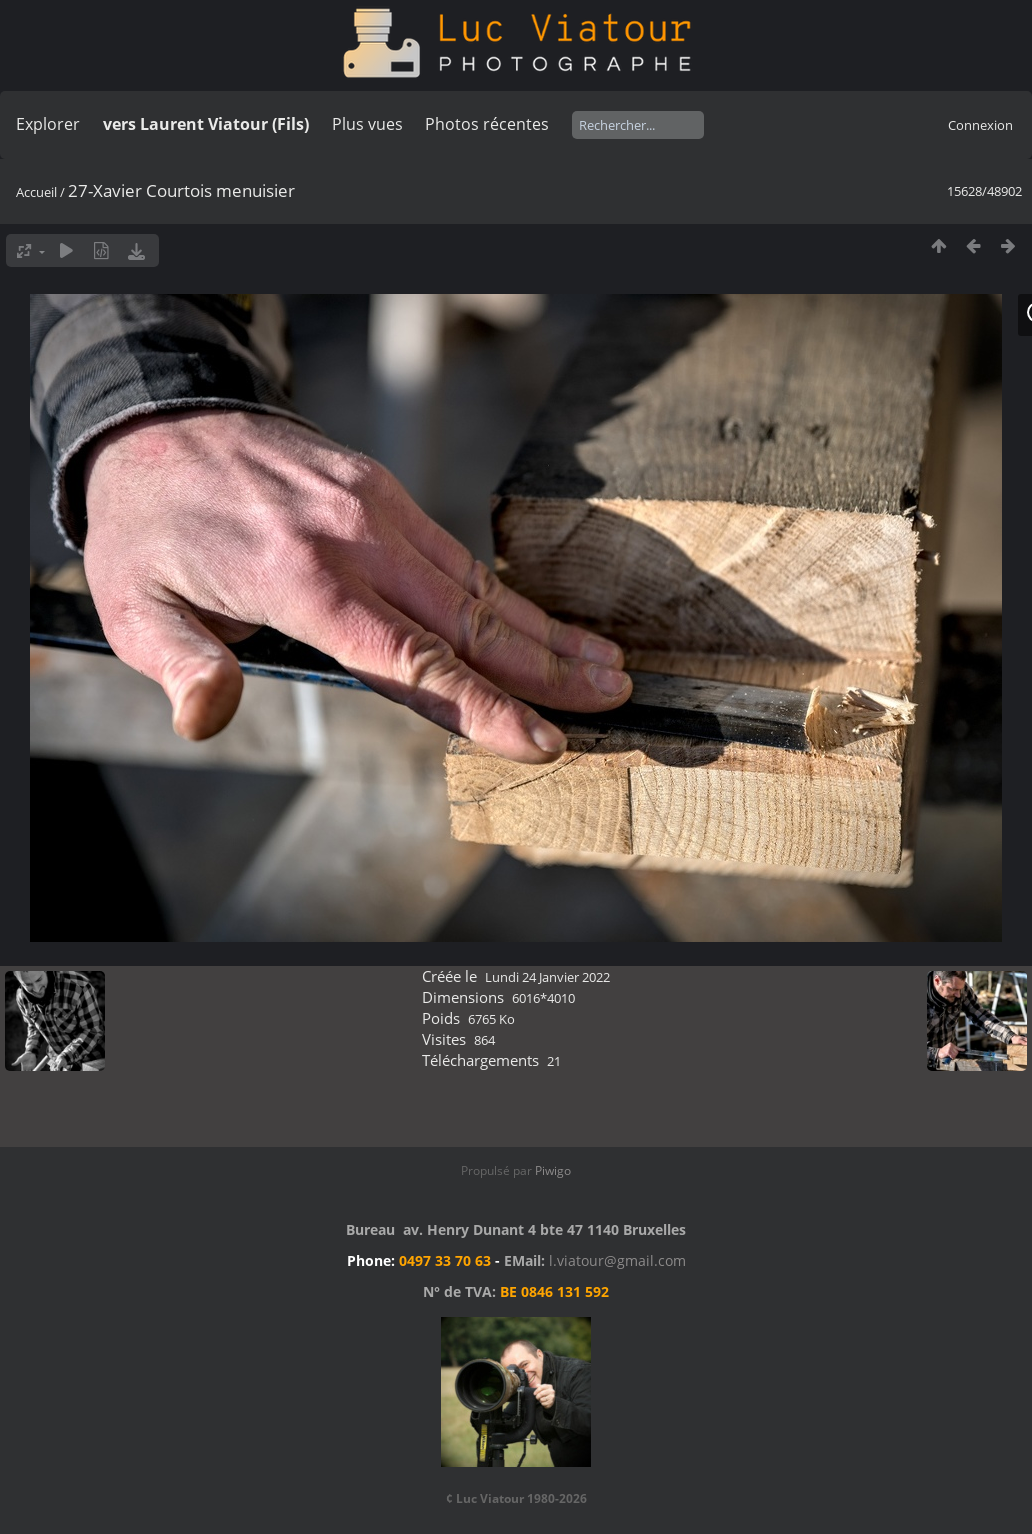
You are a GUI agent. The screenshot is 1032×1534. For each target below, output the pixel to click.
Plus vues (367, 124)
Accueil (36, 192)
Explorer (48, 124)
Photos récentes (487, 124)
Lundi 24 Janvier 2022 (547, 977)
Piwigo (553, 1170)
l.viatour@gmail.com (617, 1260)
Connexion (980, 125)
